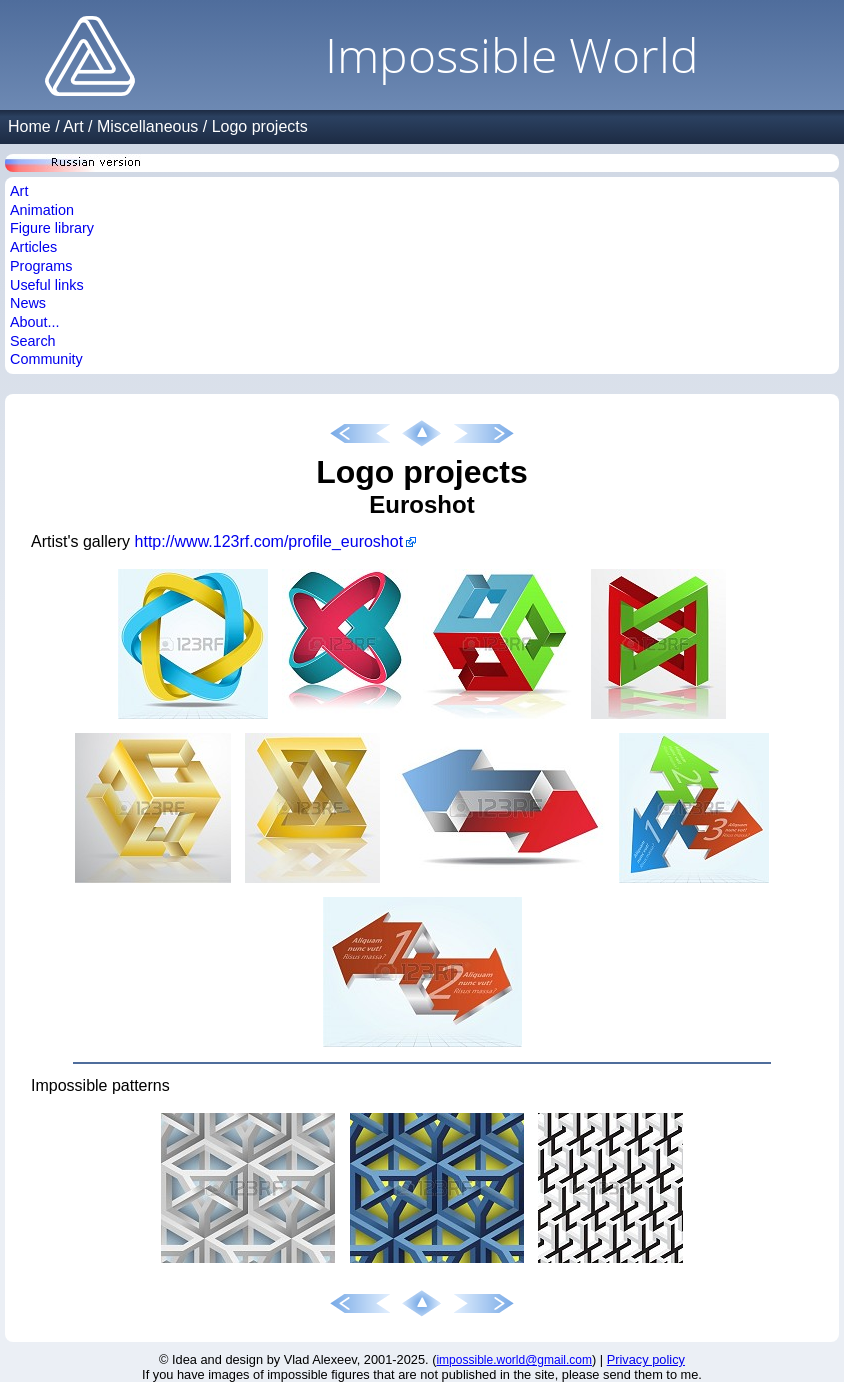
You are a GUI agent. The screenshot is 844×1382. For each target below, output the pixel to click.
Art (73, 126)
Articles (33, 247)
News (28, 303)
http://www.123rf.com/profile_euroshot (269, 541)
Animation (42, 210)
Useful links (47, 285)
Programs (41, 266)
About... (35, 322)
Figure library (52, 228)
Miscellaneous (147, 126)
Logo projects (260, 126)
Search (33, 341)
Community (46, 359)
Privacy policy (646, 1359)
